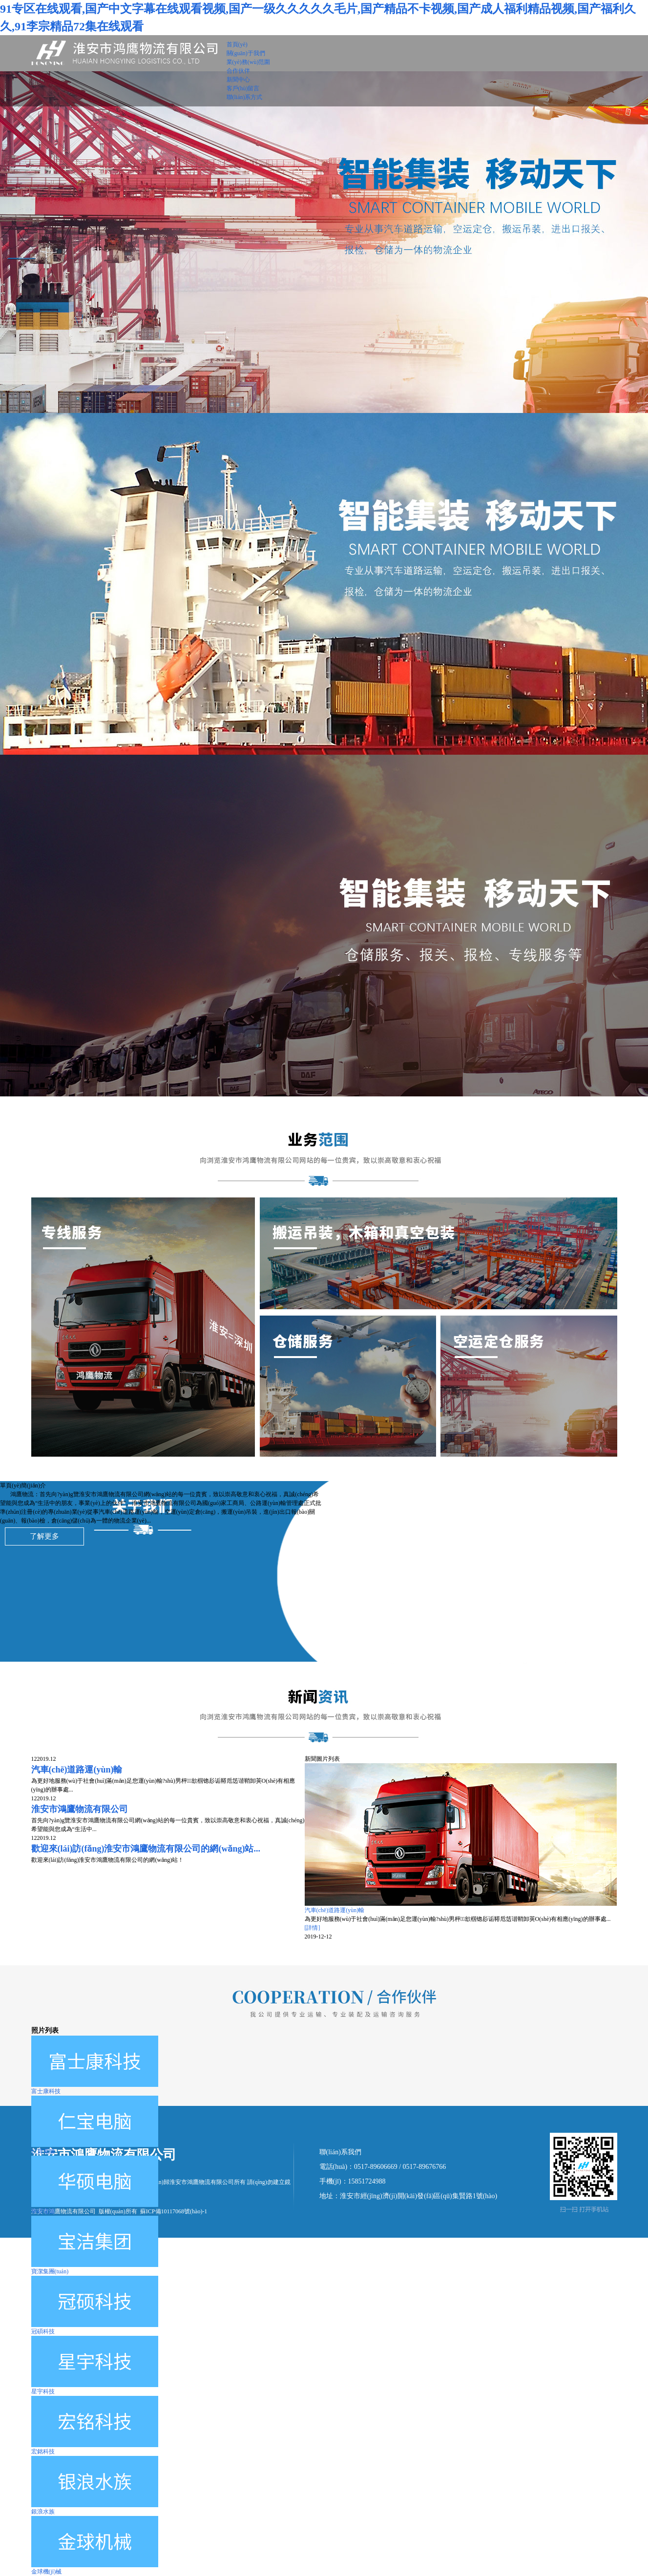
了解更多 (44, 1536)
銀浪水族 (43, 2511)
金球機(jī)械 (46, 2571)
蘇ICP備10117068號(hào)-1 (174, 2211)
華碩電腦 (43, 2211)
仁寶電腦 (43, 2151)
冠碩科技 (43, 2331)
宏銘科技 (43, 2451)
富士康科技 (46, 2091)
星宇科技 (43, 2391)
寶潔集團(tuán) (50, 2271)
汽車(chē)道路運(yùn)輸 (335, 1910)
